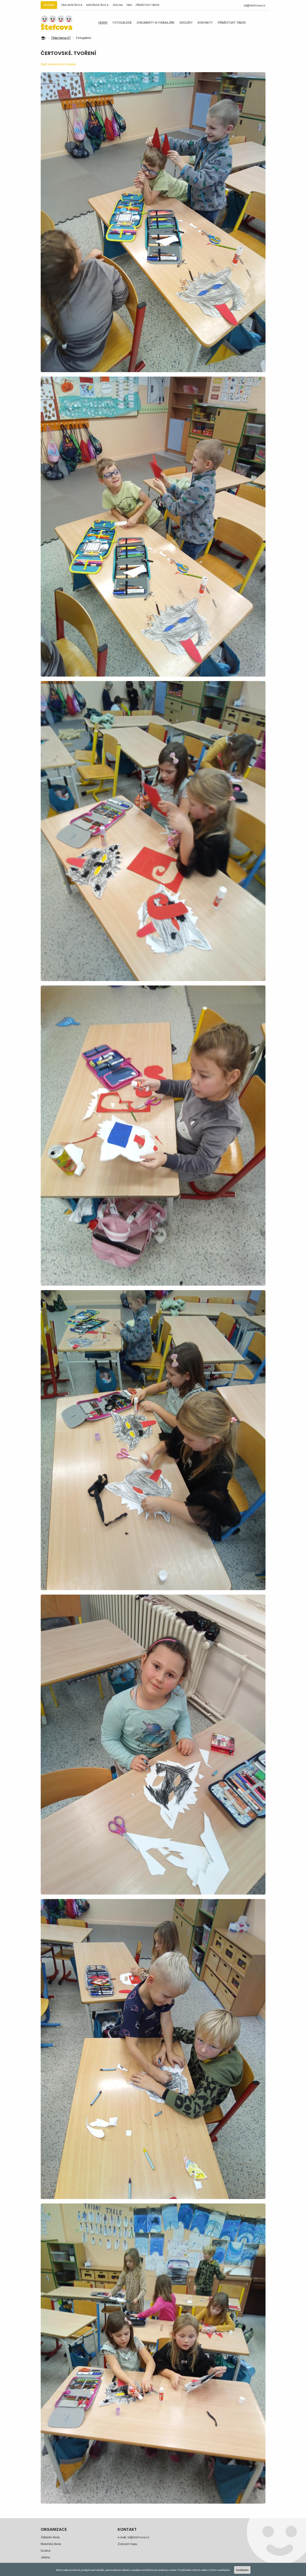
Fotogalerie (122, 23)
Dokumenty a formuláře (156, 23)
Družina (48, 4)
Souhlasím (242, 2570)
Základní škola (71, 4)
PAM (129, 4)
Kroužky (186, 23)
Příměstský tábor (147, 4)
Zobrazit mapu (127, 2544)
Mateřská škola (97, 4)
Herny (103, 23)
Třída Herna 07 (60, 38)
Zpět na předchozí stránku (58, 64)
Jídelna (117, 4)
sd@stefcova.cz (254, 5)
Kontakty (205, 23)
